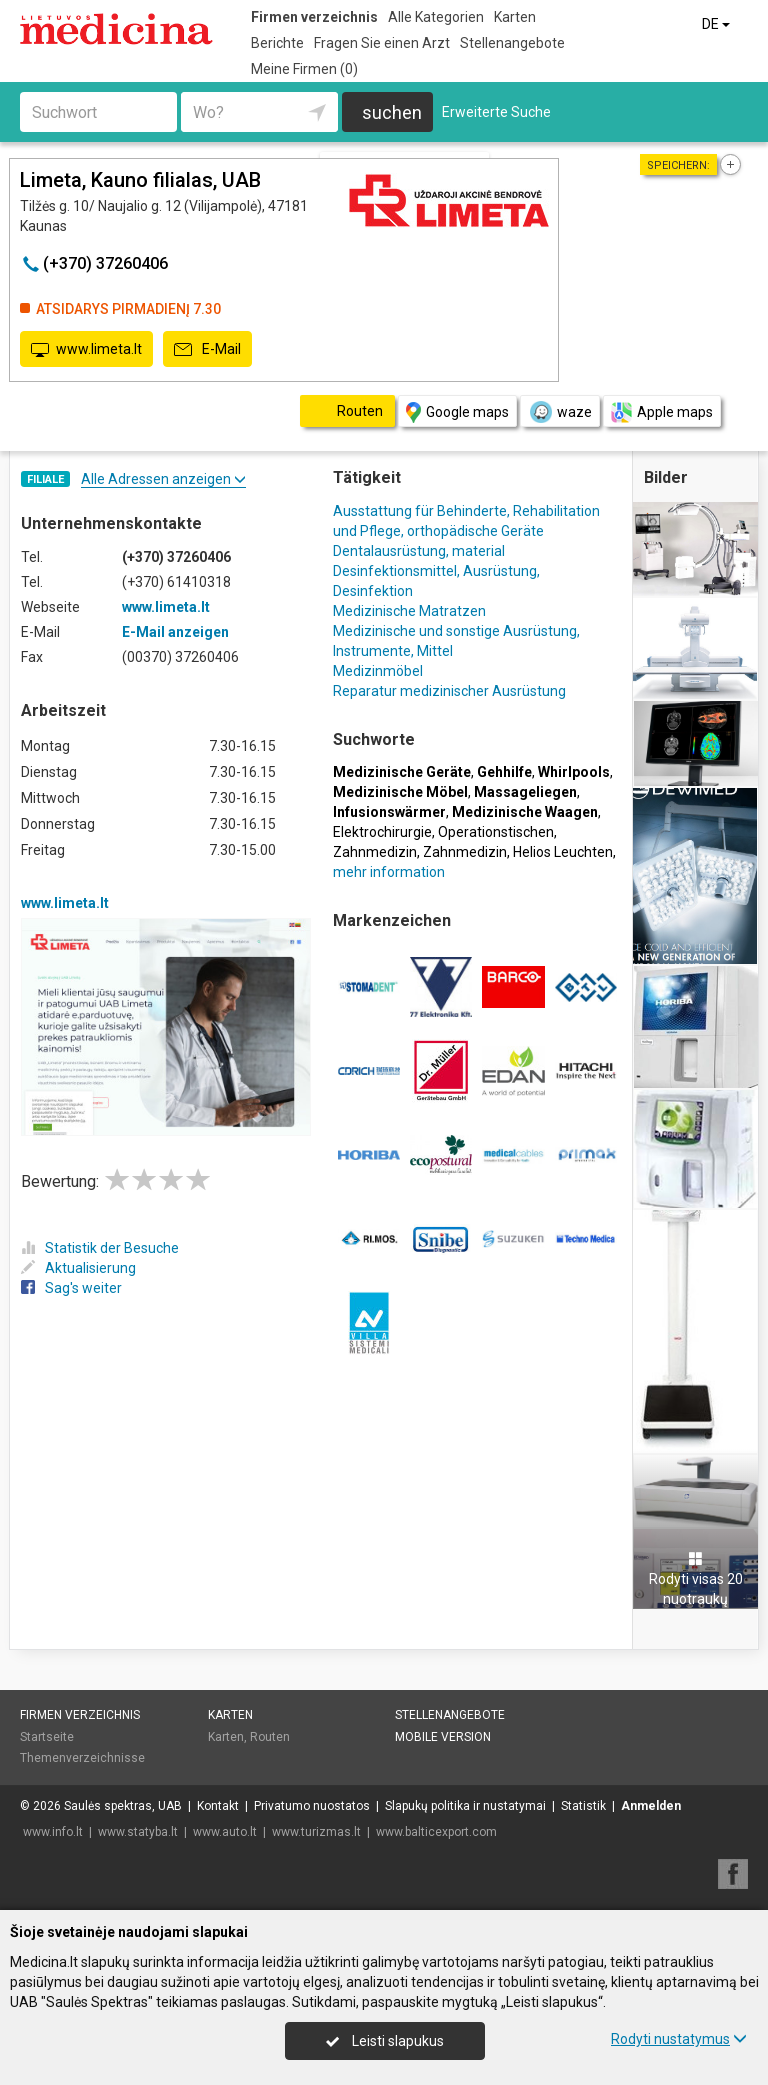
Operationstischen (496, 832)
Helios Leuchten (563, 852)
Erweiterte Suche (496, 112)
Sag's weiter (71, 1288)
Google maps (457, 412)
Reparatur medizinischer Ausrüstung (449, 691)
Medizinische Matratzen (409, 611)
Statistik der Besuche (100, 1248)
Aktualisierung (78, 1268)
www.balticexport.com (436, 1832)
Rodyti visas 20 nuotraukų (696, 1579)
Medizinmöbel (378, 671)
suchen (392, 112)
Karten (515, 17)
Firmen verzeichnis (314, 17)
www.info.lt (53, 1832)
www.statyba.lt (138, 1832)
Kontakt (218, 1806)
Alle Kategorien (436, 17)
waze (560, 412)
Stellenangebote (512, 43)
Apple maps (662, 412)
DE (717, 24)
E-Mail (207, 350)
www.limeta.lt (86, 350)
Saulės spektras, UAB (123, 1806)
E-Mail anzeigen (175, 632)
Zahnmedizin (375, 852)
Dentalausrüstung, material (419, 551)
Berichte (277, 43)
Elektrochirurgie (382, 832)
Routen (270, 1737)
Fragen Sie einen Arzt (382, 43)
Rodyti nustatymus (679, 2039)
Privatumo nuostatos (312, 1806)
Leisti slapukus (385, 2041)
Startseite (47, 1737)
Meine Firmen (304, 69)
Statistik (583, 1806)
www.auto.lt (225, 1832)
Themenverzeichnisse (82, 1758)
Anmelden (651, 1806)
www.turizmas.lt (316, 1832)
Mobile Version (443, 1737)
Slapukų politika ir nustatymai (465, 1806)
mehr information (389, 872)
